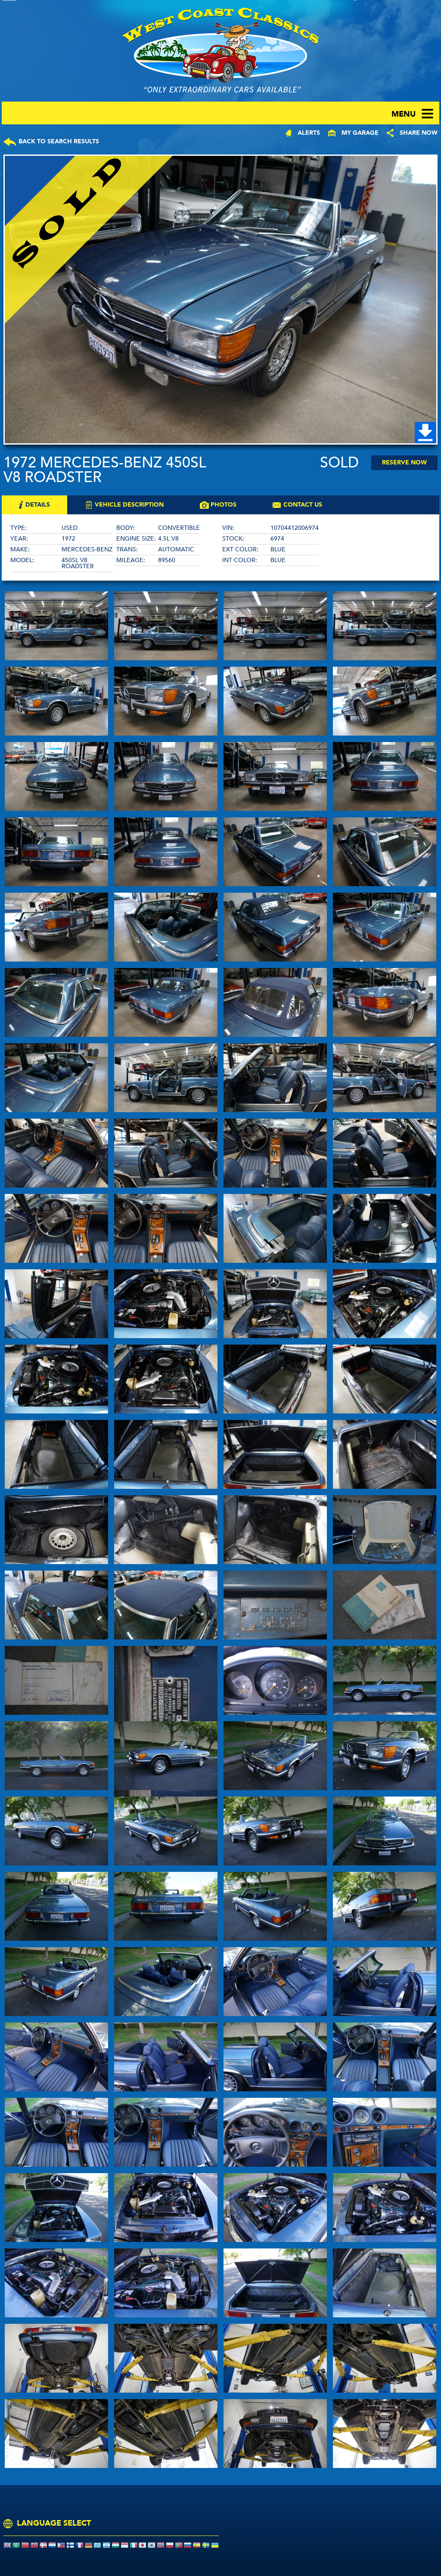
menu (403, 114)
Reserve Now (404, 462)
